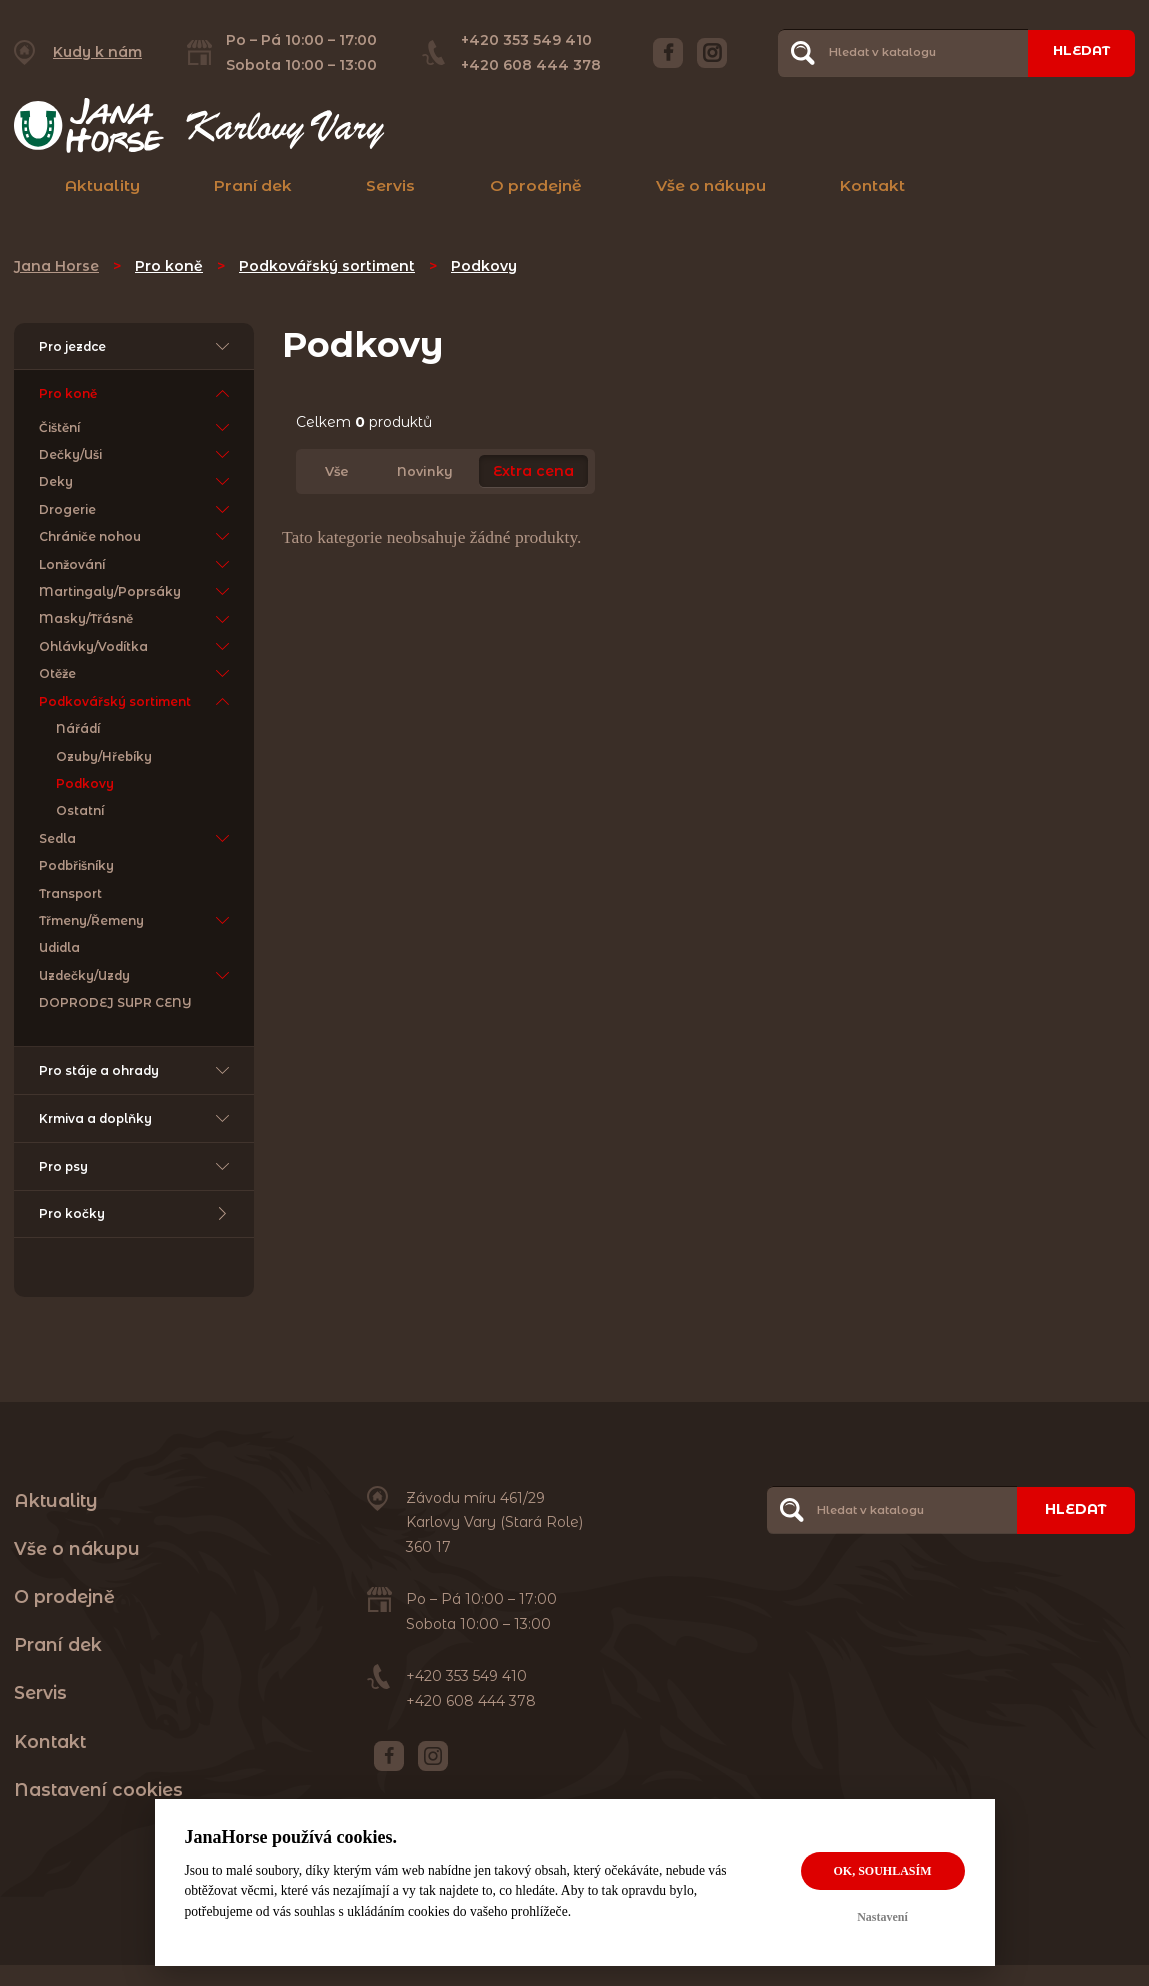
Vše (337, 471)
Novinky (425, 471)
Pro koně (169, 266)
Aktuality (102, 185)
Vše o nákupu (711, 185)
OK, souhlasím (882, 1871)
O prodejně (536, 185)
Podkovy (484, 266)
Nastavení (882, 1917)
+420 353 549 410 (520, 40)
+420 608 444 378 (525, 65)
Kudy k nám (97, 52)
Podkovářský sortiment (327, 266)
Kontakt (872, 185)
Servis (390, 185)
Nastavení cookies (98, 1809)
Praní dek (253, 185)
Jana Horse (56, 266)
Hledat (1076, 52)
